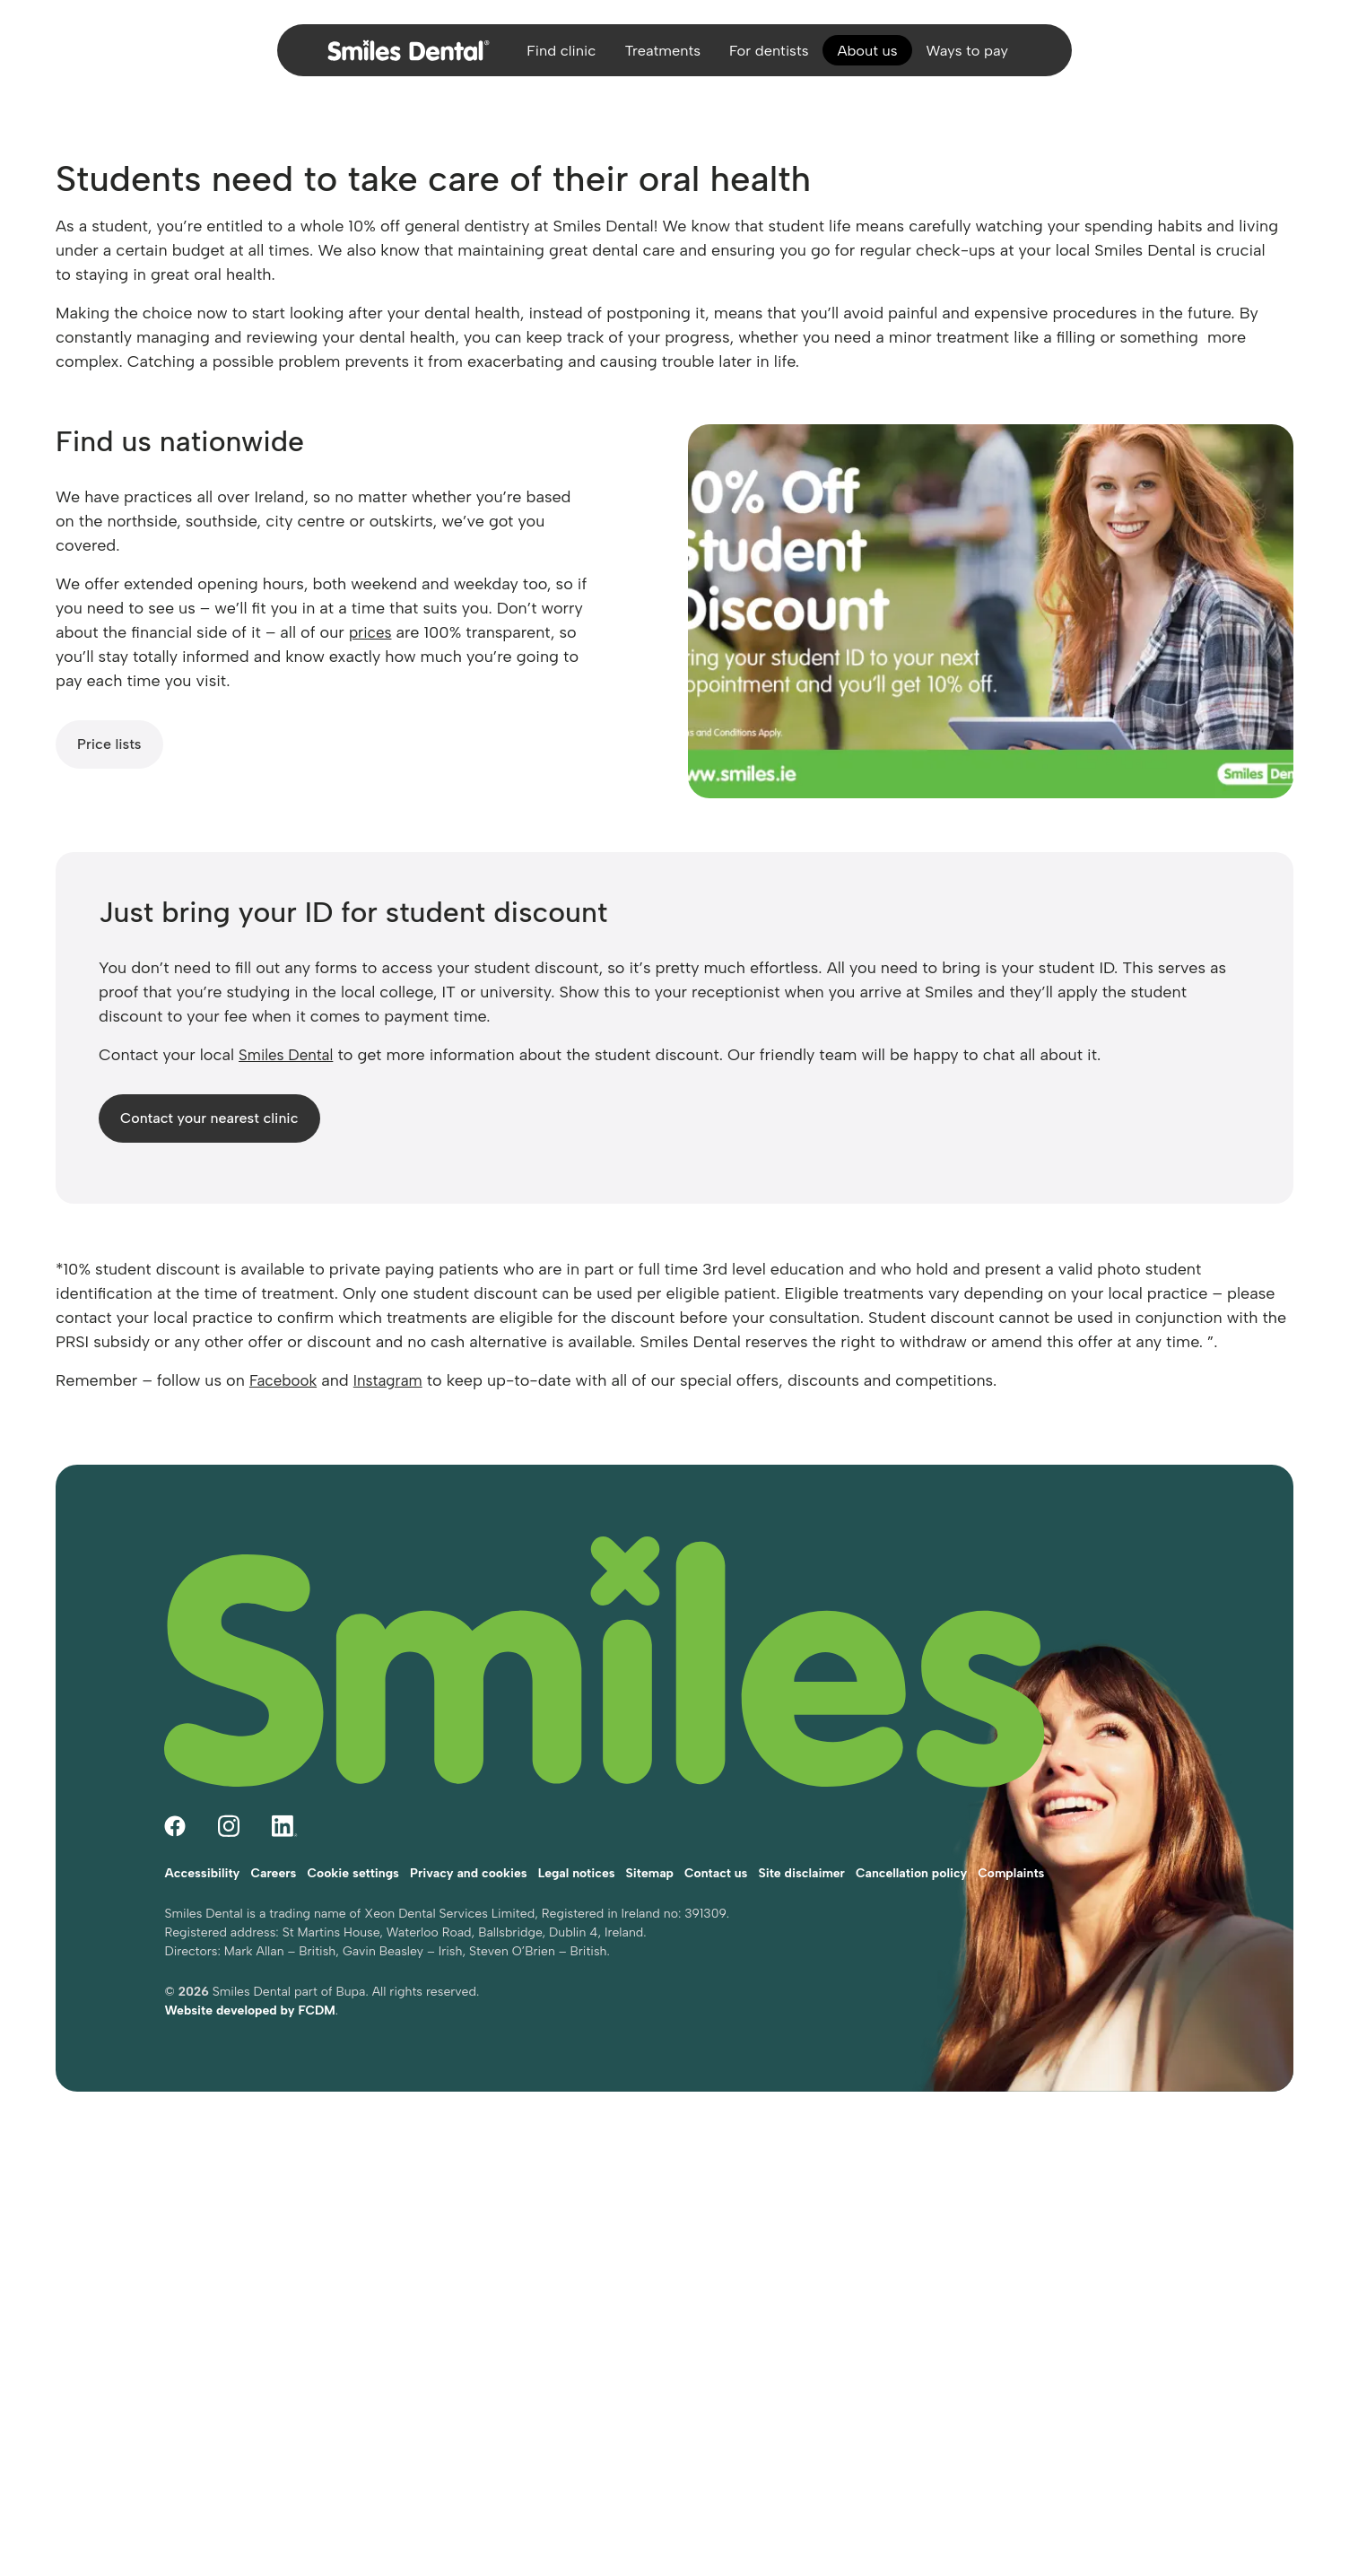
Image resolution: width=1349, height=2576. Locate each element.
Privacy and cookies (468, 1824)
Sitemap (650, 1824)
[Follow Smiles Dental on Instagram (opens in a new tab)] (228, 1783)
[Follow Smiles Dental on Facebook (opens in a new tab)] (175, 1783)
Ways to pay (981, 57)
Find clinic (547, 57)
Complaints (1011, 1824)
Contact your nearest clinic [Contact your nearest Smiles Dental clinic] (209, 1118)
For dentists (769, 57)
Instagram (394, 1380)
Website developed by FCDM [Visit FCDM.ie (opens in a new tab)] (249, 1961)
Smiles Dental (289, 1055)
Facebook (285, 1380)
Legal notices (576, 1824)
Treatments (655, 57)
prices (372, 632)
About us (874, 57)
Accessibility (201, 1824)
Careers (273, 1824)
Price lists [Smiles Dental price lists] (109, 744)
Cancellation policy (911, 1824)
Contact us (715, 1824)
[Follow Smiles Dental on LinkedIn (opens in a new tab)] (285, 1783)
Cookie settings (353, 1824)
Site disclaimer (801, 1824)
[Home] (391, 57)
